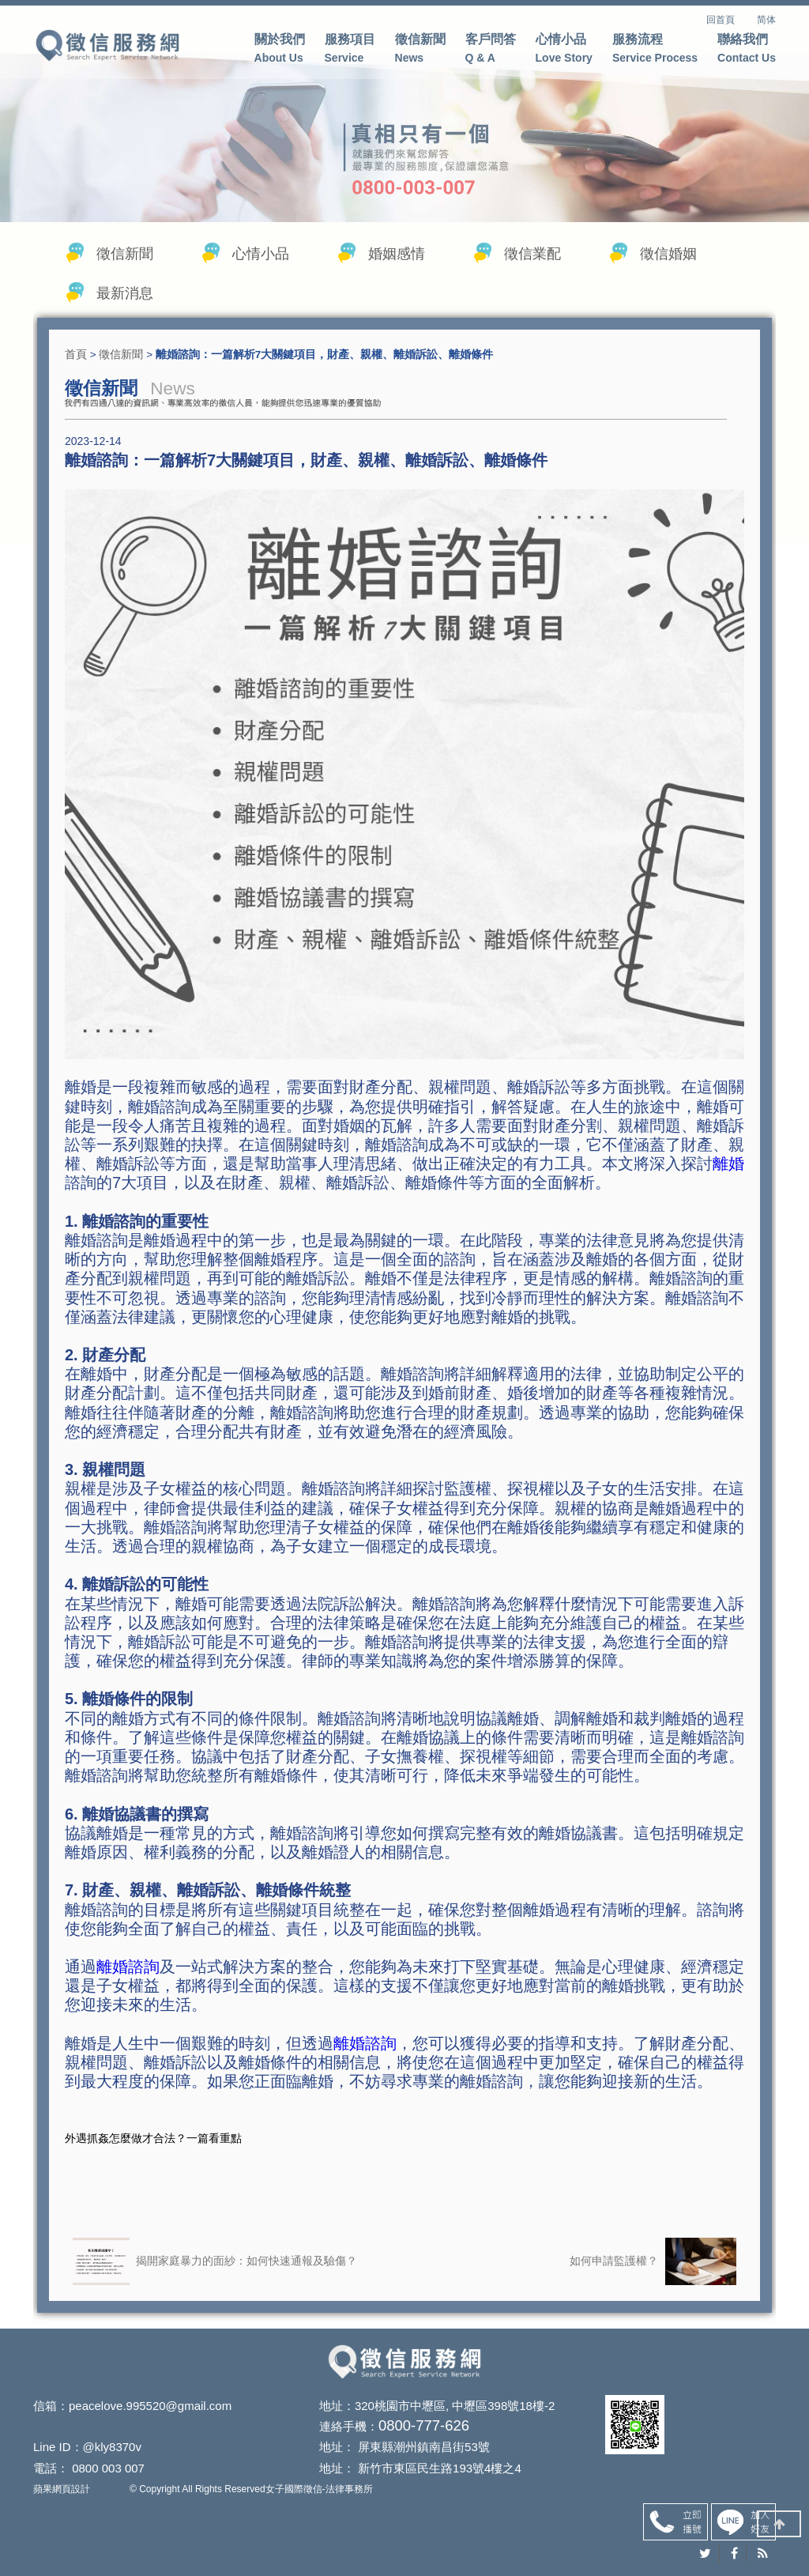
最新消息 (124, 300)
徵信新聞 (420, 50)
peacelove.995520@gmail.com (150, 2417)
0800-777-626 (389, 2435)
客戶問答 (490, 50)
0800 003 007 (108, 2473)
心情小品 (564, 50)
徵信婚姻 (668, 261)
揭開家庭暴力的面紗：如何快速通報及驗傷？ (215, 2275)
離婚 (728, 1177)
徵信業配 (532, 261)
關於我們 (279, 50)
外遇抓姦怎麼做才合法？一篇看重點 (153, 2150)
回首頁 (730, 19)
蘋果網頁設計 (61, 2492)
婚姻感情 (396, 261)
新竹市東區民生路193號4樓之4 (413, 2473)
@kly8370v (112, 2454)
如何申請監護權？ (653, 2275)
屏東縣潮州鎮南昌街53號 (398, 2454)
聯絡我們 (746, 50)
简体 (766, 19)
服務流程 (655, 50)
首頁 (76, 361)
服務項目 (350, 50)
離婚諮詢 (128, 1980)
